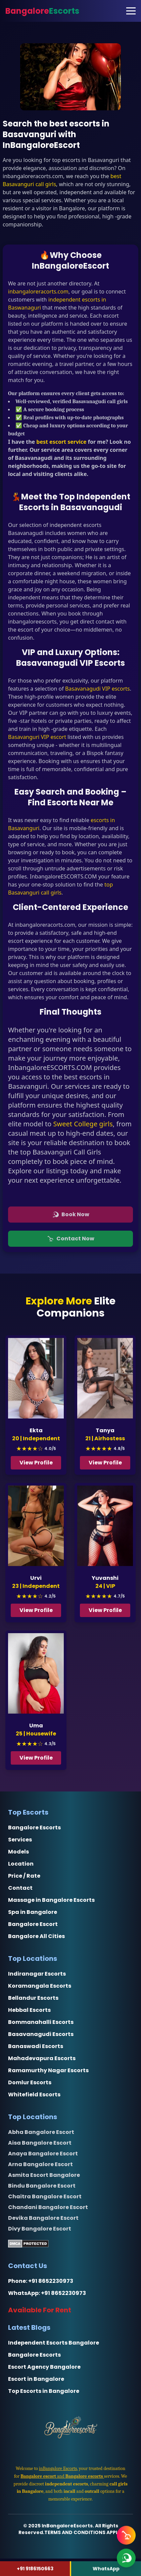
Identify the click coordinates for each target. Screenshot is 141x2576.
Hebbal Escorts (29, 2010)
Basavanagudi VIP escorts (97, 688)
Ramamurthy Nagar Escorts (48, 2070)
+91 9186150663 (35, 2568)
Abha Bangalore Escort (41, 2132)
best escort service (61, 441)
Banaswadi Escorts (35, 2046)
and (62, 2476)
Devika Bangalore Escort (43, 2218)
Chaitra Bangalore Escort (45, 2196)
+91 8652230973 (50, 2281)
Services (20, 1839)
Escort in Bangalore (36, 2379)
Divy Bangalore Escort (39, 2229)
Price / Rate (24, 1876)
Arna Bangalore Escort (40, 2164)
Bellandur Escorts (33, 1998)
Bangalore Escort (33, 1924)
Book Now (70, 1214)
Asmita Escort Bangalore (44, 2175)
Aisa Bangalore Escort (40, 2143)
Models (18, 1852)
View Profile (37, 1462)
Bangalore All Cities (36, 1936)
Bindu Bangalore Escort (42, 2186)
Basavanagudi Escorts (41, 2034)
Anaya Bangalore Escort (43, 2153)
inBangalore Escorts (58, 2468)
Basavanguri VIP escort (37, 737)
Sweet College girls (83, 1123)
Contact (20, 1888)
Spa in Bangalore (32, 1912)
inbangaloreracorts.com (38, 291)
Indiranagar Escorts (37, 1974)
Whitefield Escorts (34, 2094)
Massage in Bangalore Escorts (51, 1900)
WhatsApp (106, 2568)
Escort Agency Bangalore (44, 2367)
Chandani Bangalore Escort (48, 2207)
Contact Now (70, 1238)
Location (21, 1864)
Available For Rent (39, 2310)
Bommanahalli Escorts (41, 2022)
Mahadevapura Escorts (42, 2058)
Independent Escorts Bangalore (53, 2343)
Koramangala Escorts (39, 1986)
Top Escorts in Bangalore (43, 2391)
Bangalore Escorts (34, 1827)
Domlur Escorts (29, 2082)
